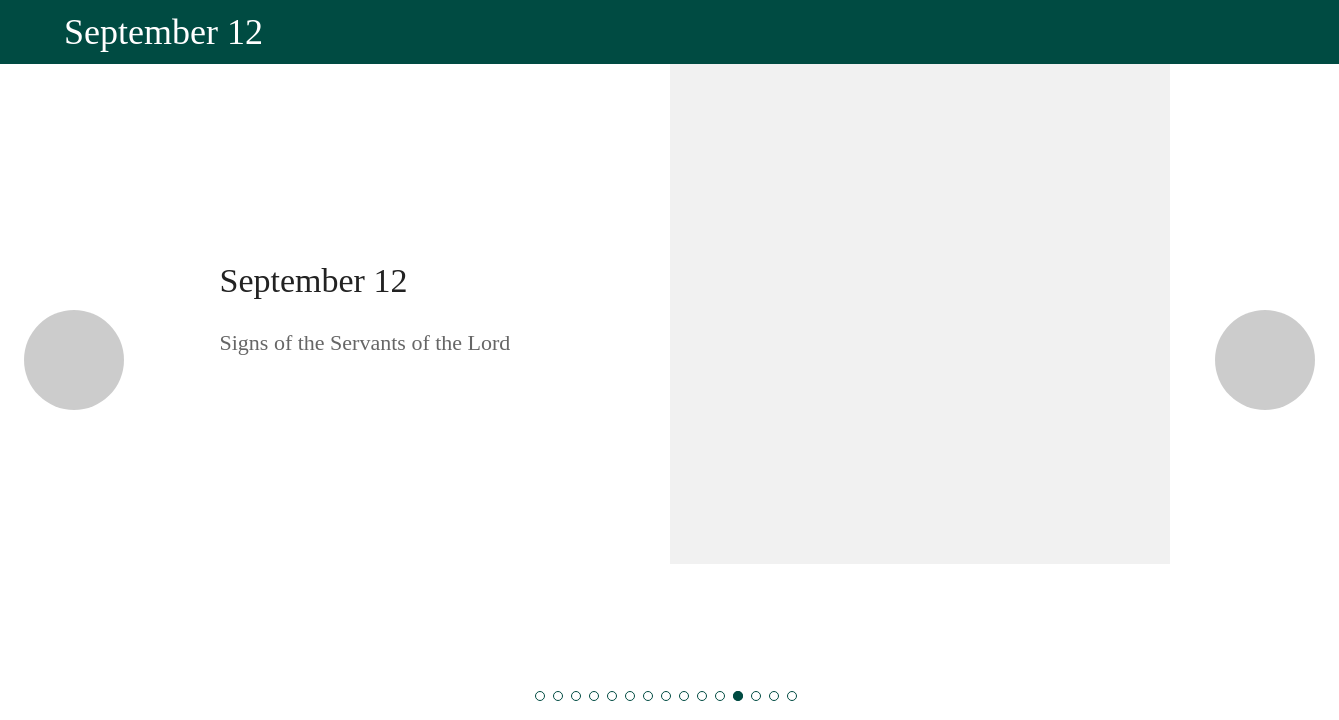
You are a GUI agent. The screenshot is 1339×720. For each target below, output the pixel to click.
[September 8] (666, 696)
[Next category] (1265, 360)
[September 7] (648, 696)
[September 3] (576, 696)
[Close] (32, 32)
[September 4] (594, 696)
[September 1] (540, 696)
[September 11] (720, 696)
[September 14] (774, 696)
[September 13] (756, 696)
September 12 (314, 280)
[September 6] (630, 696)
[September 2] (558, 696)
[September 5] (612, 696)
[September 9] (684, 696)
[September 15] (792, 696)
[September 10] (702, 696)
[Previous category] (74, 360)
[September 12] (738, 696)
